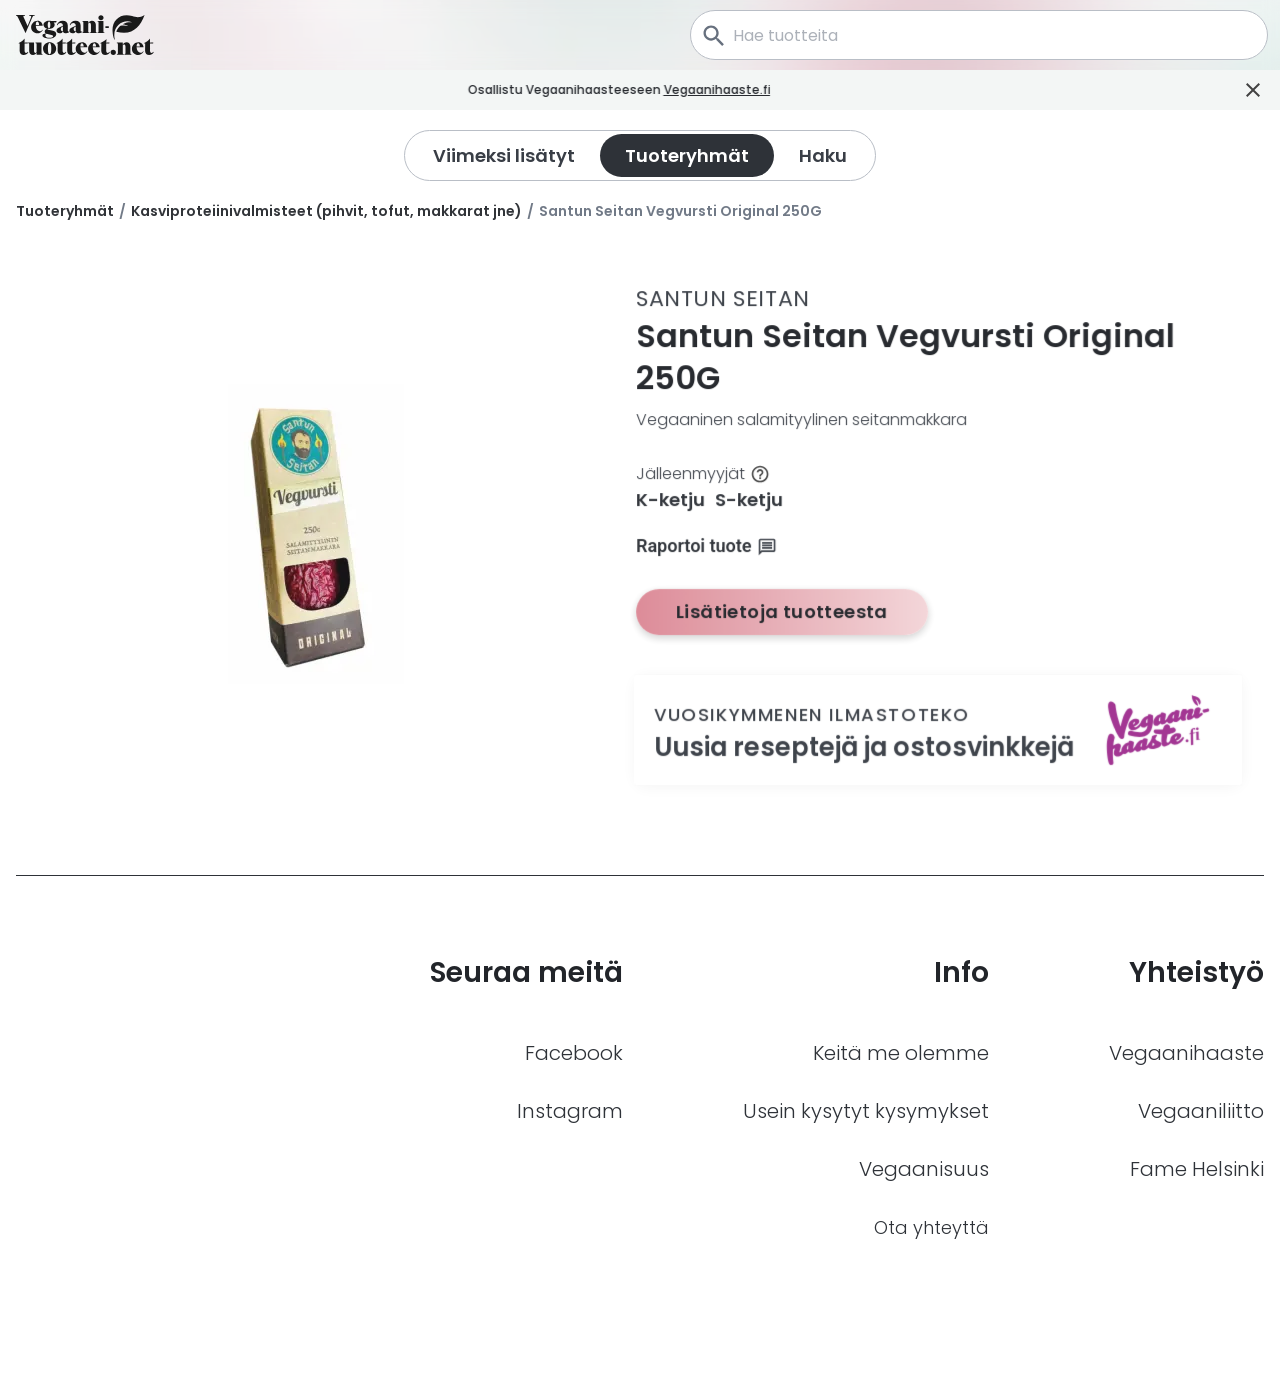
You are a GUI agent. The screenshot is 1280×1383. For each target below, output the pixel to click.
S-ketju (749, 499)
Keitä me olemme (901, 1053)
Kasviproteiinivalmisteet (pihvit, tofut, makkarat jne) (326, 211)
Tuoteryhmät (65, 211)
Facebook (574, 1053)
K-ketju (670, 499)
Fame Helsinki (1197, 1169)
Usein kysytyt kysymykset (866, 1111)
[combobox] (979, 35)
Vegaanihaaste (1186, 1053)
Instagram (570, 1111)
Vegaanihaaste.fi (738, 89)
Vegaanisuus (924, 1169)
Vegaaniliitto (1201, 1111)
